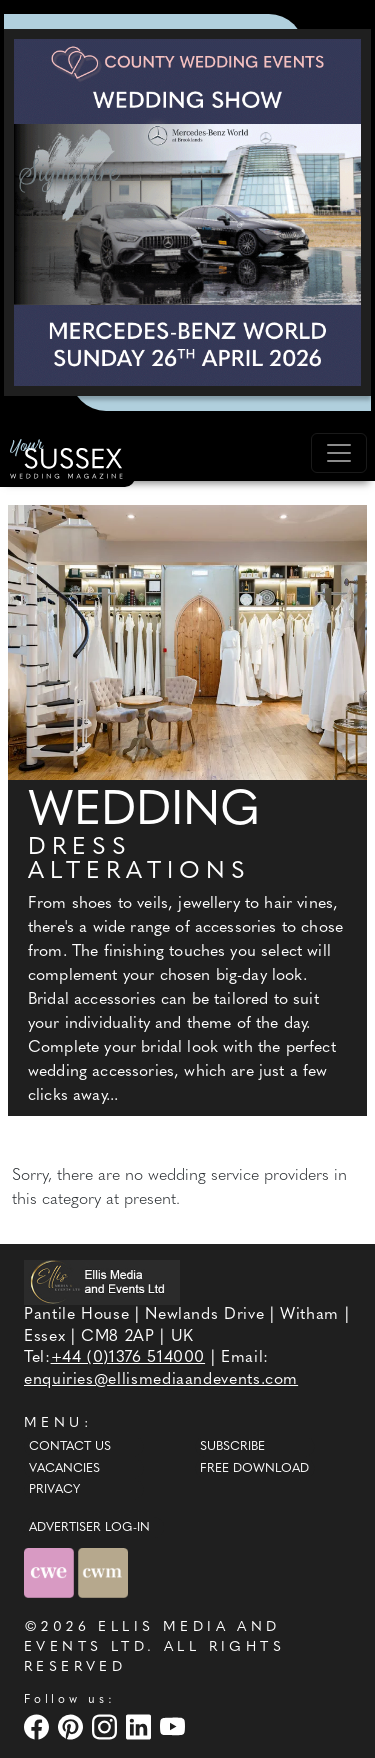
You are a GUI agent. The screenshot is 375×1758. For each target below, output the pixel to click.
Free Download (254, 1469)
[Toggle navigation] (339, 453)
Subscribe (232, 1447)
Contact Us (70, 1447)
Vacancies (64, 1469)
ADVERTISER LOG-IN (89, 1528)
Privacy (54, 1490)
